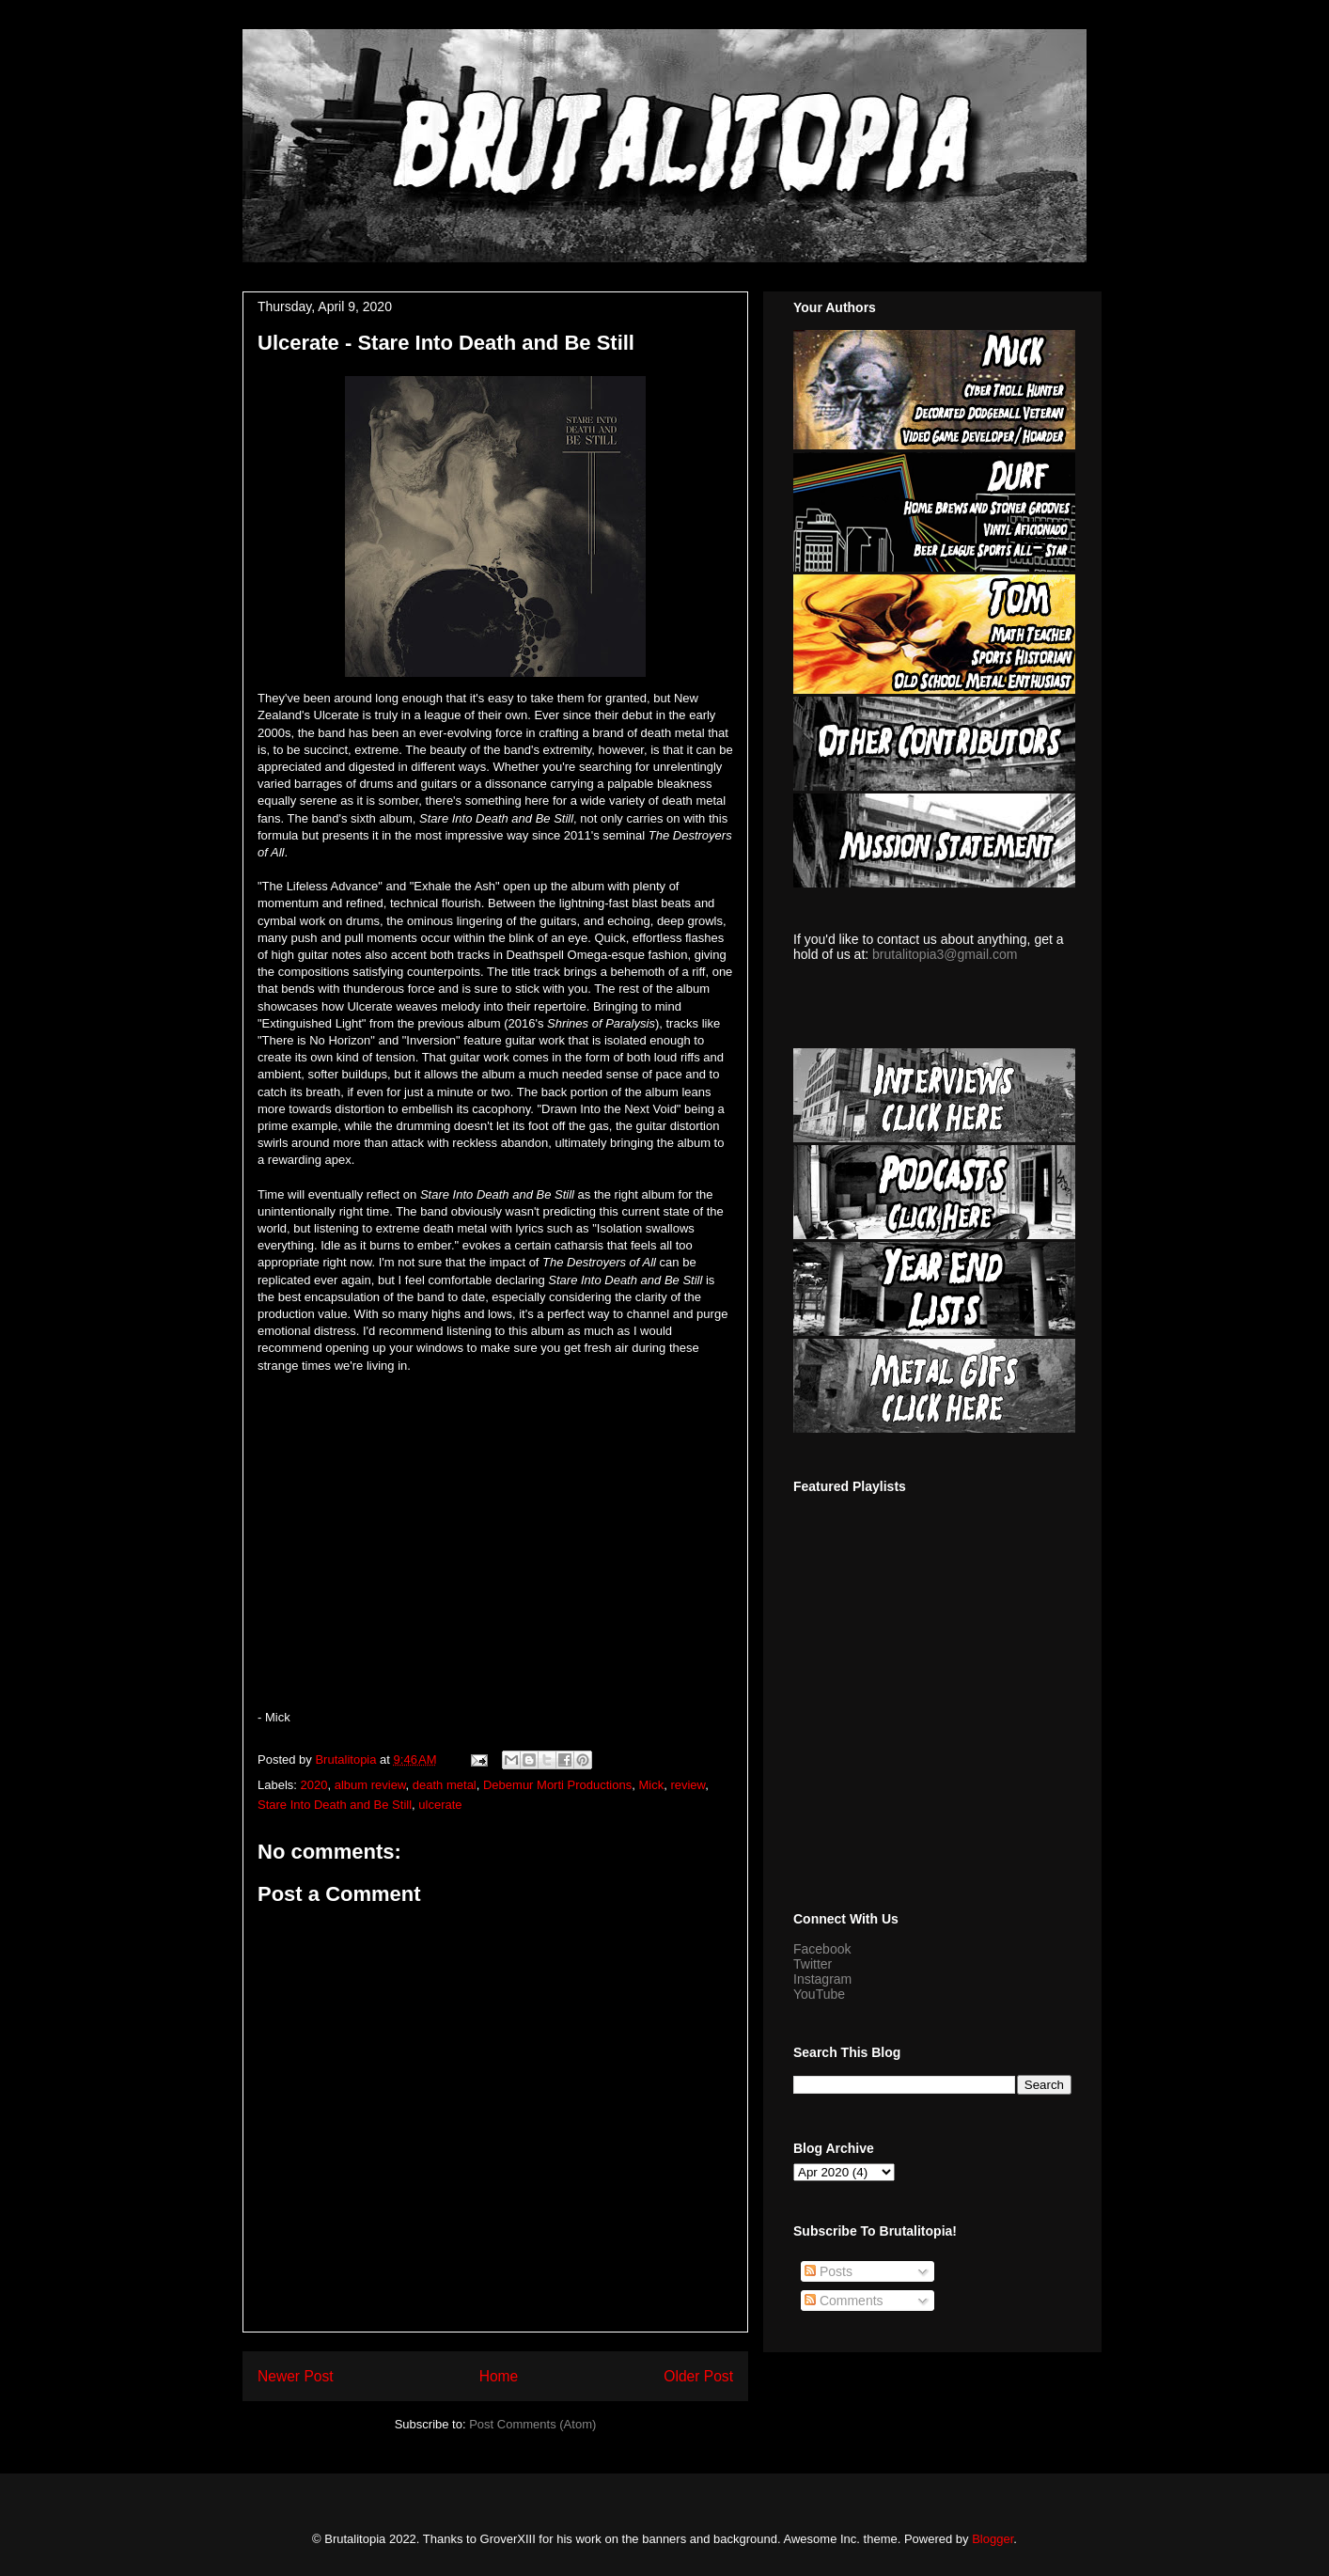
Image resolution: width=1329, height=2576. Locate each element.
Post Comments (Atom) (532, 2424)
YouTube (819, 1994)
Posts (828, 2271)
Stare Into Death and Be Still (335, 1805)
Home (499, 2376)
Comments (844, 2300)
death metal (445, 1785)
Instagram (822, 1979)
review (687, 1785)
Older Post (698, 2376)
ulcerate (439, 1805)
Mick (651, 1785)
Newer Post (296, 2376)
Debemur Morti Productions (557, 1785)
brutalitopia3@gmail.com (944, 954)
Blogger (992, 2539)
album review (370, 1785)
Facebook (822, 1948)
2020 (314, 1785)
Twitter (812, 1963)
